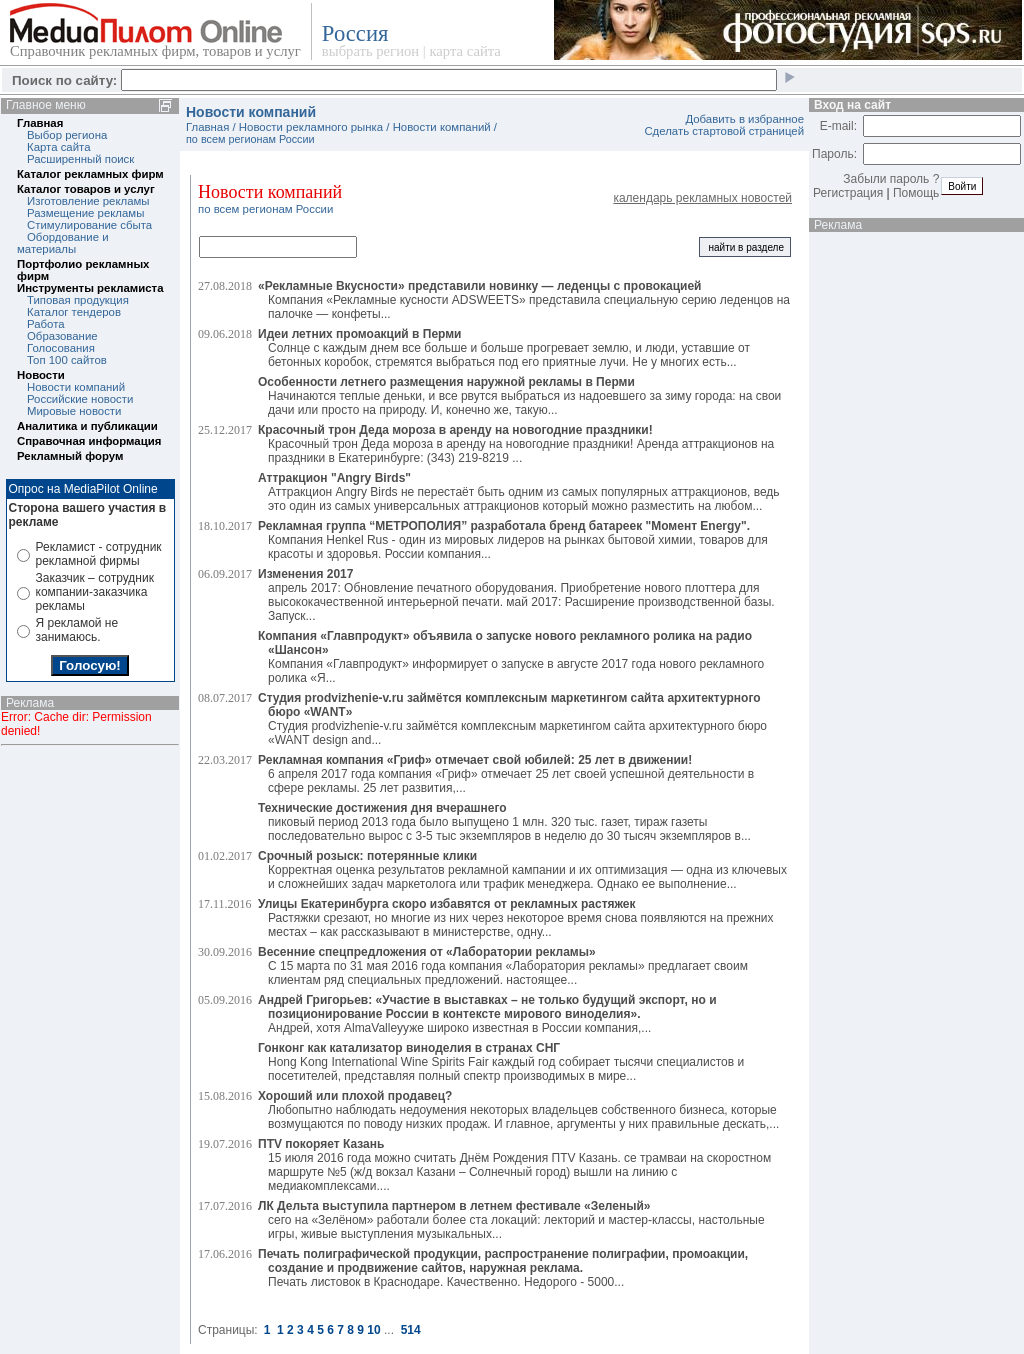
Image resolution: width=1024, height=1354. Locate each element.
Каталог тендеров (74, 312)
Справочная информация (89, 441)
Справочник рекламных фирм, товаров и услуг (155, 51)
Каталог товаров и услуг (86, 189)
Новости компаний (76, 387)
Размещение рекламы (85, 213)
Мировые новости (74, 411)
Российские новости (80, 399)
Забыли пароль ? (891, 179)
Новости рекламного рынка (311, 127)
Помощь (916, 193)
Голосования (61, 348)
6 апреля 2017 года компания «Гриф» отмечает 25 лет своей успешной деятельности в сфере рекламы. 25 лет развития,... (506, 774)
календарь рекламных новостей (702, 198)
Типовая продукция (78, 300)
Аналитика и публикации (87, 426)
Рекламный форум (70, 456)
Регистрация (848, 193)
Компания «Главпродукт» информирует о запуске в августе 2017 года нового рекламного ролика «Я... (511, 657)
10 (373, 1330)
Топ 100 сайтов (67, 360)
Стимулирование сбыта (89, 225)
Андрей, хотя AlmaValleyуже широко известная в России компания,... (487, 1014)
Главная (40, 123)
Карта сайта (58, 147)
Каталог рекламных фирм (90, 174)
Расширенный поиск (80, 159)
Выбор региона (67, 135)
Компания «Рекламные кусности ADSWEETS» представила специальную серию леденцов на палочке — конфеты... (524, 300)
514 (411, 1330)
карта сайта (464, 51)
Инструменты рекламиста (90, 288)
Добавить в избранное (744, 119)
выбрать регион (370, 51)
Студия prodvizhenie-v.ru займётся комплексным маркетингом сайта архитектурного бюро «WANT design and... (512, 719)
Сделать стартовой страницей (724, 131)
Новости (41, 375)
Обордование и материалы (63, 243)
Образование (62, 336)
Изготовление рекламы (88, 201)
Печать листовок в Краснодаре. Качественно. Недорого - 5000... (503, 1268)
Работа (46, 324)
